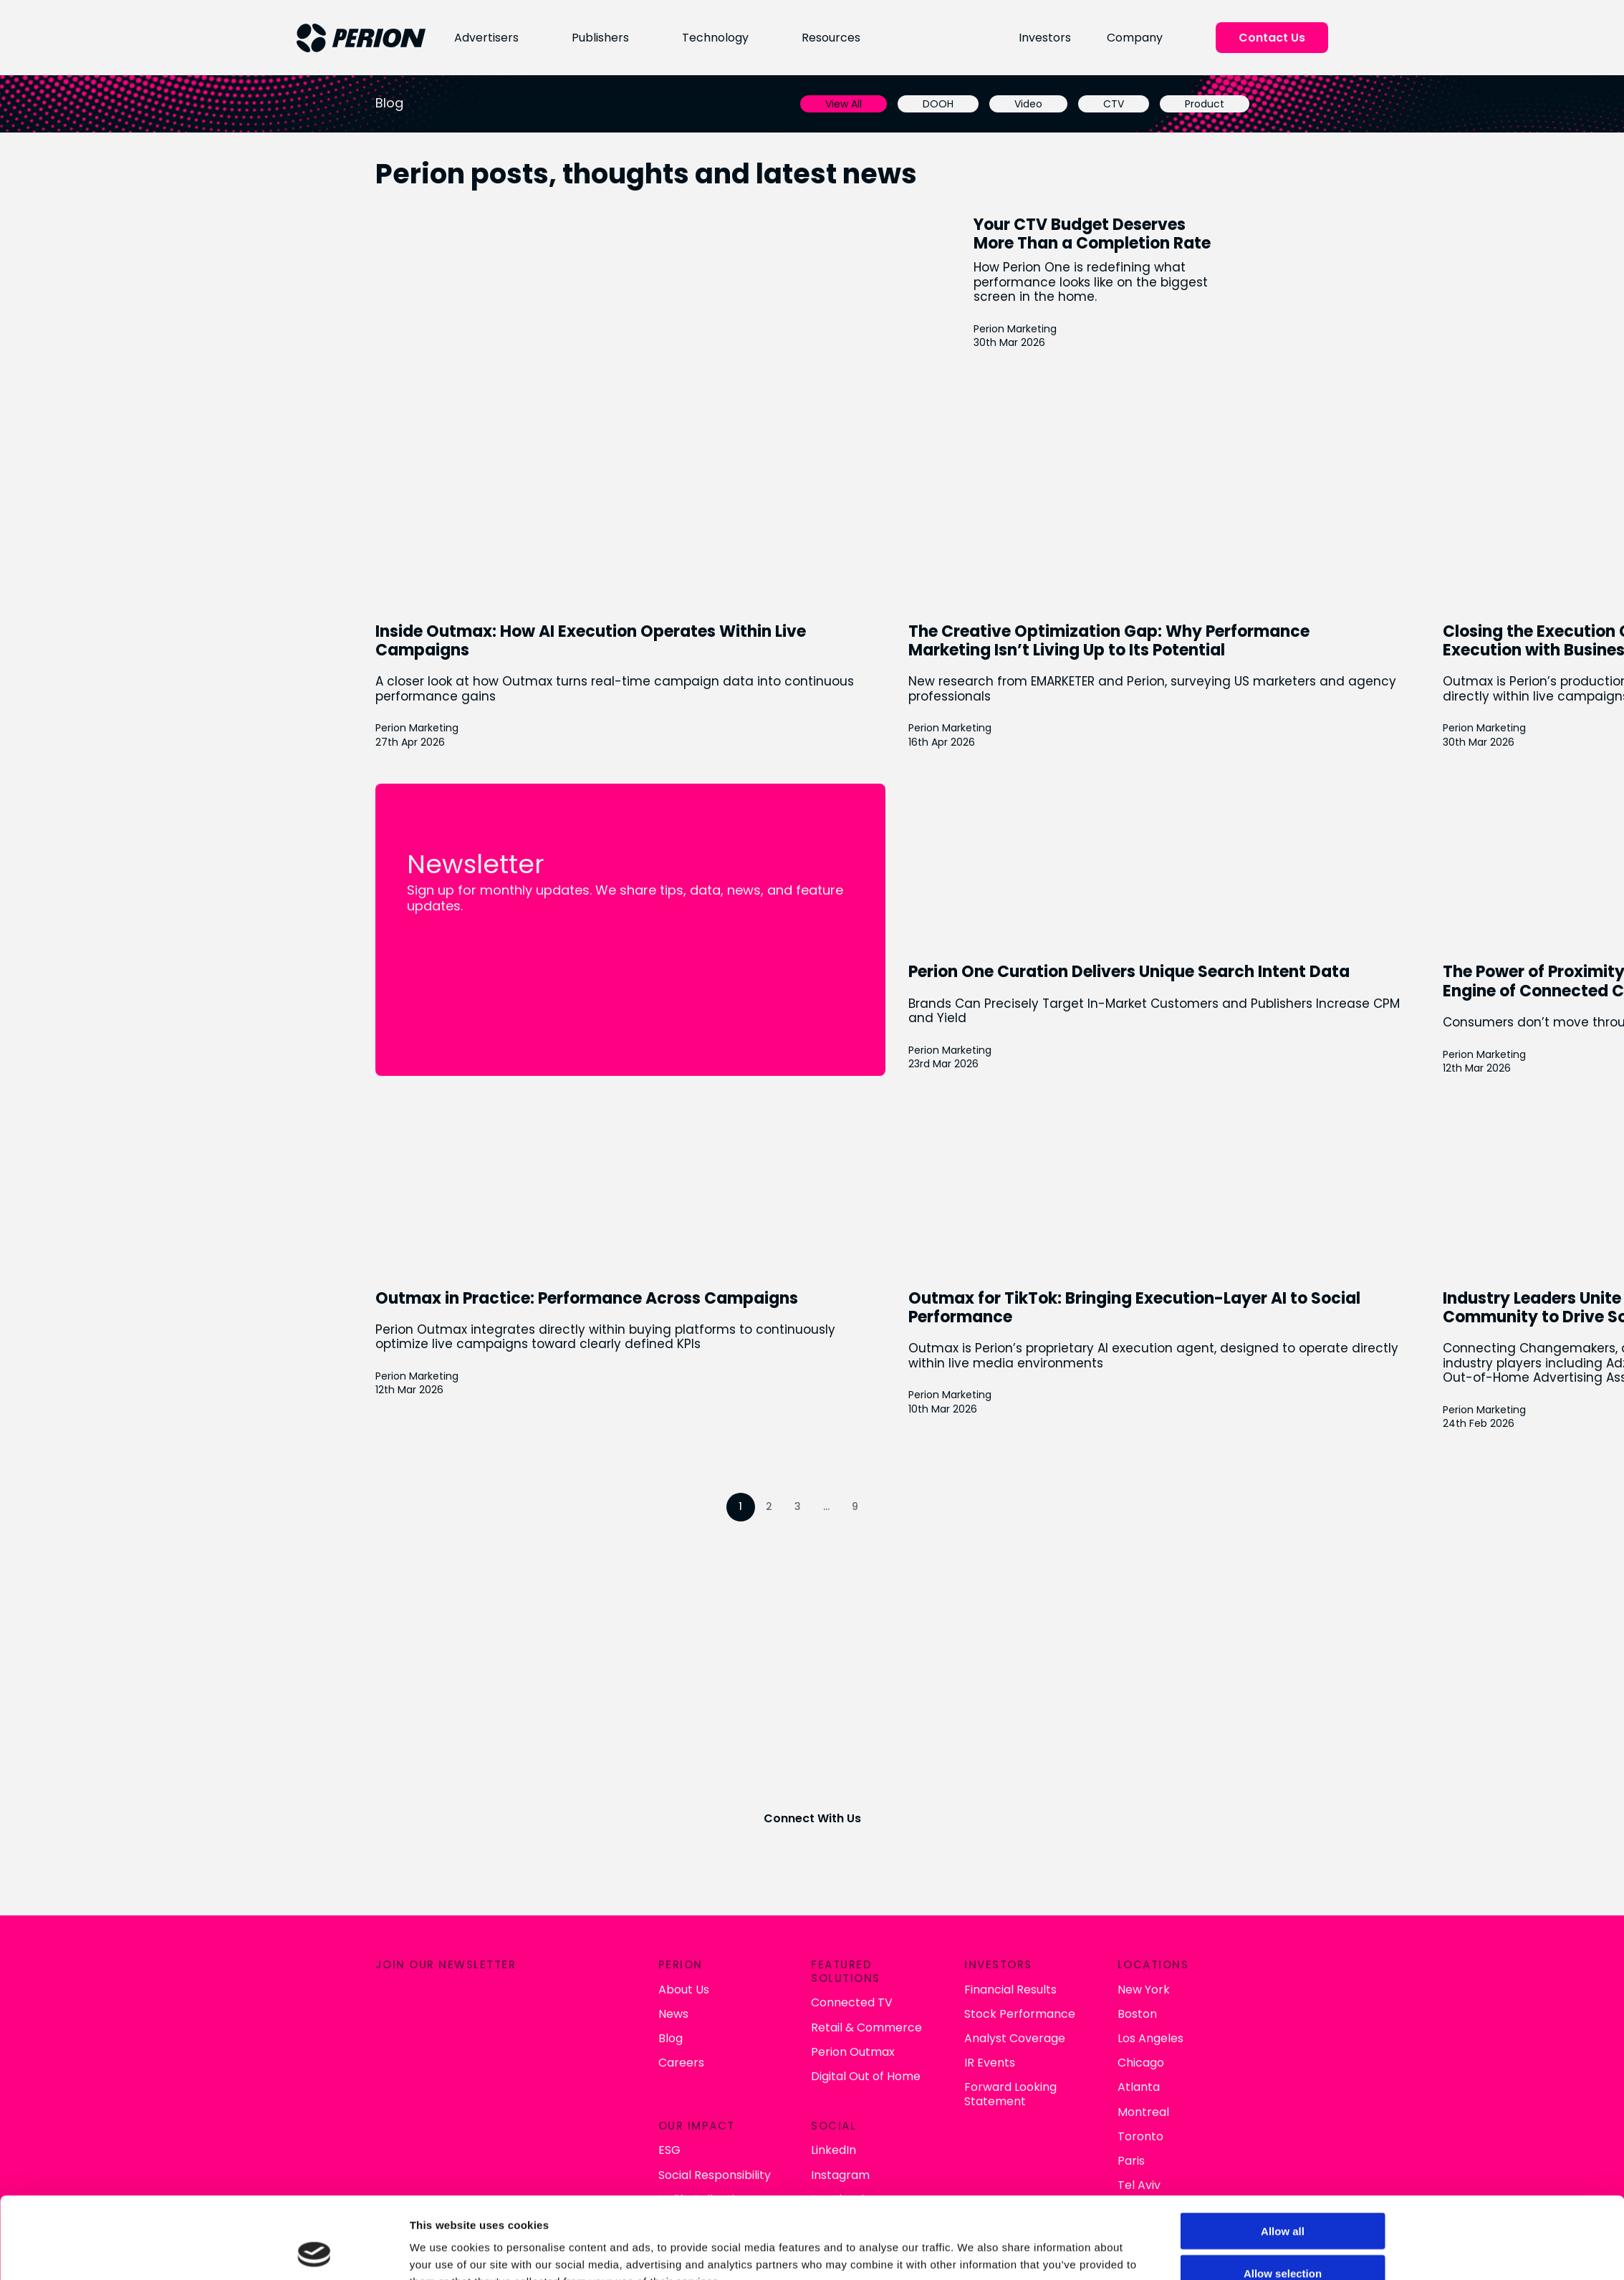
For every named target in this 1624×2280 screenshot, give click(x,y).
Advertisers (485, 37)
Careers (680, 2062)
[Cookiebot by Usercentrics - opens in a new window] (314, 2252)
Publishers (599, 37)
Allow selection (1283, 2196)
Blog (669, 2037)
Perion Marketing (1015, 328)
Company (1135, 37)
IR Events (989, 2062)
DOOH (938, 104)
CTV (1114, 104)
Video (1029, 104)
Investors (1045, 37)
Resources (829, 37)
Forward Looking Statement (1010, 2094)
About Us (682, 1989)
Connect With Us (811, 1818)
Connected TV (851, 2002)
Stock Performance (1019, 2013)
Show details (973, 2252)
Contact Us (1272, 37)
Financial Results (1010, 1989)
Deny (1282, 2238)
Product (1205, 104)
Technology (714, 37)
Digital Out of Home (865, 2075)
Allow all (1283, 2154)
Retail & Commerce (865, 2027)
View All (844, 104)
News (672, 2013)
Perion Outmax (852, 2051)
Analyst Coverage (1014, 2037)
